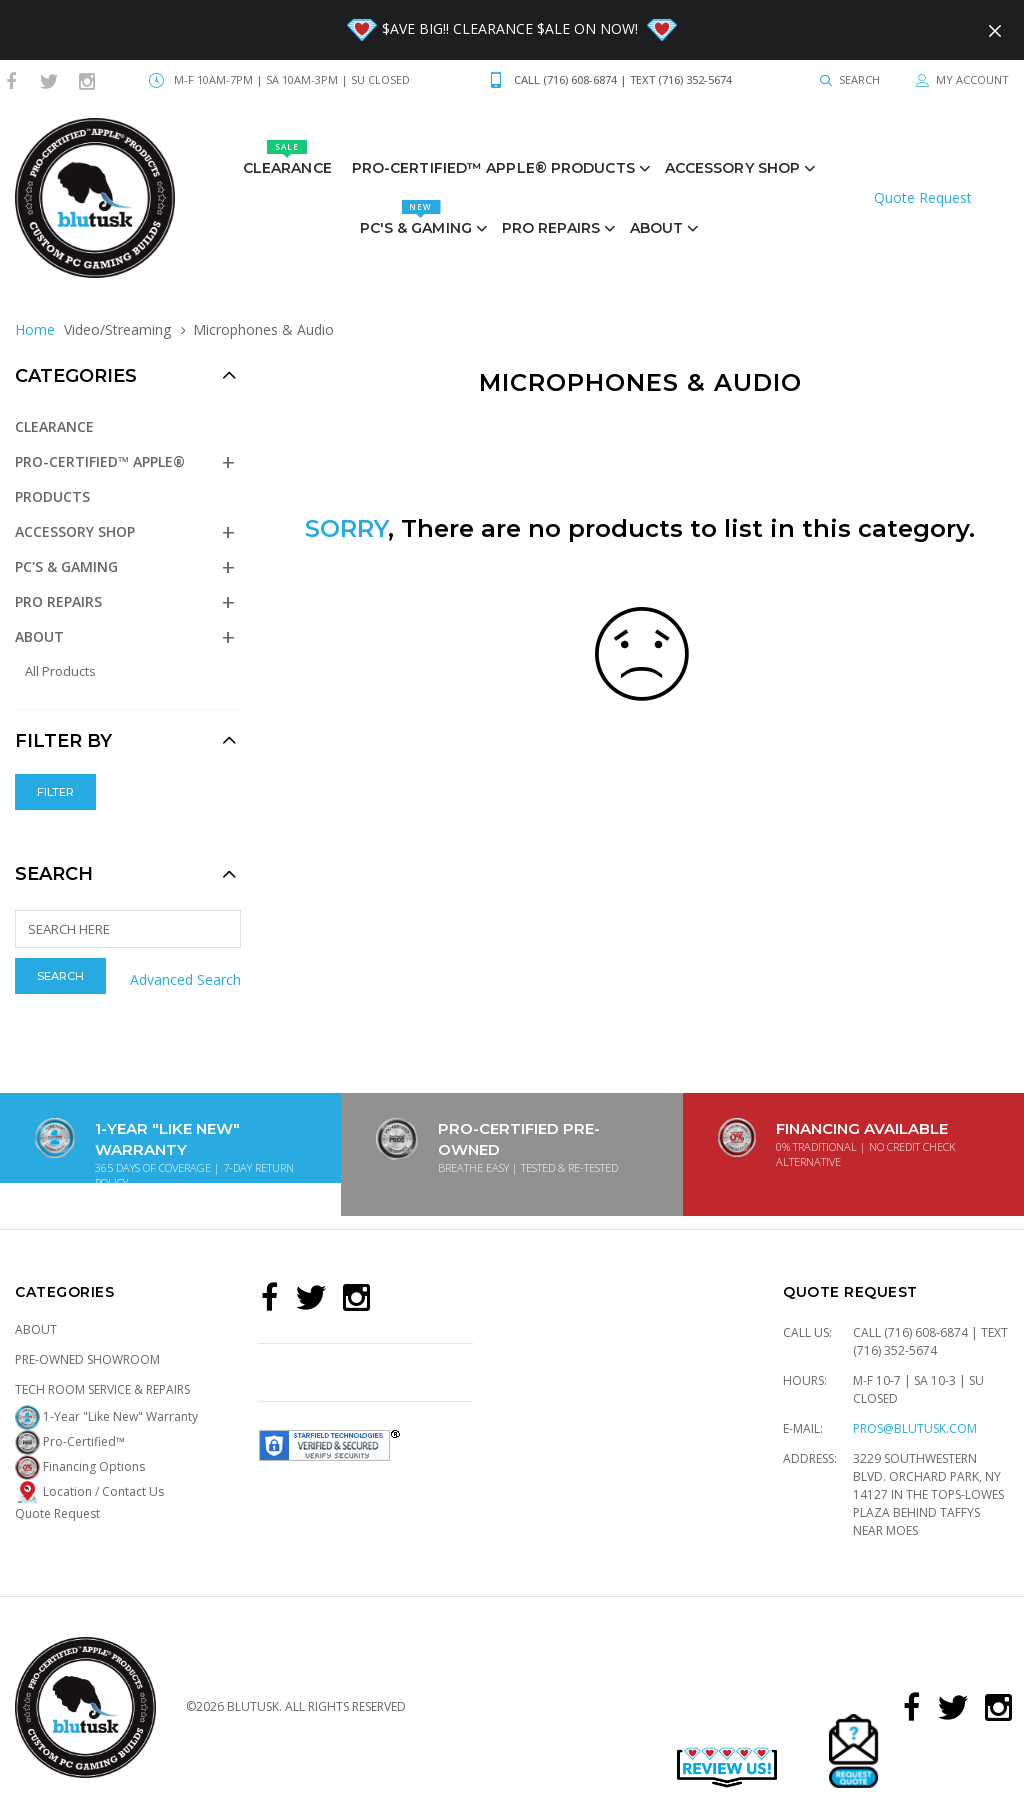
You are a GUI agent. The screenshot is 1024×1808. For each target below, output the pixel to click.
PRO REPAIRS (551, 228)
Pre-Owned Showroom (87, 1359)
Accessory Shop (732, 168)
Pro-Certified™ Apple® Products (493, 168)
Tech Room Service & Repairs (102, 1389)
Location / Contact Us (89, 1491)
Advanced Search (185, 979)
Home (35, 329)
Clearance (287, 158)
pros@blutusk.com (915, 1428)
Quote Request (923, 197)
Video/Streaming (117, 329)
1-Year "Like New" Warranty (106, 1416)
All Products (60, 671)
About (657, 228)
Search (54, 874)
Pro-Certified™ (70, 1441)
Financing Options (80, 1466)
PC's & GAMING (416, 218)
